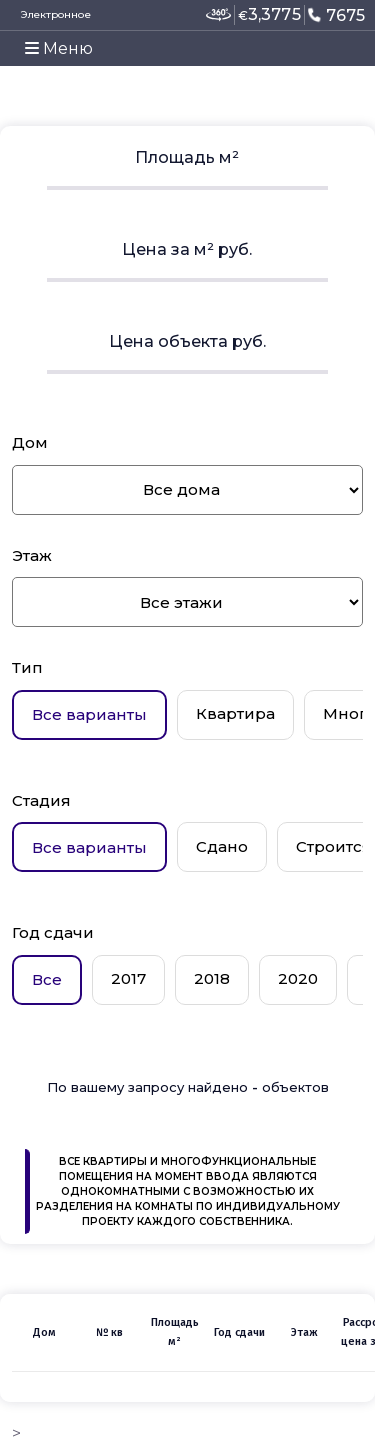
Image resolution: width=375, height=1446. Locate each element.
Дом (30, 442)
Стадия (41, 800)
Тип (27, 667)
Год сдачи (53, 932)
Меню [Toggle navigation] (59, 48)
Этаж (32, 555)
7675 (336, 15)
